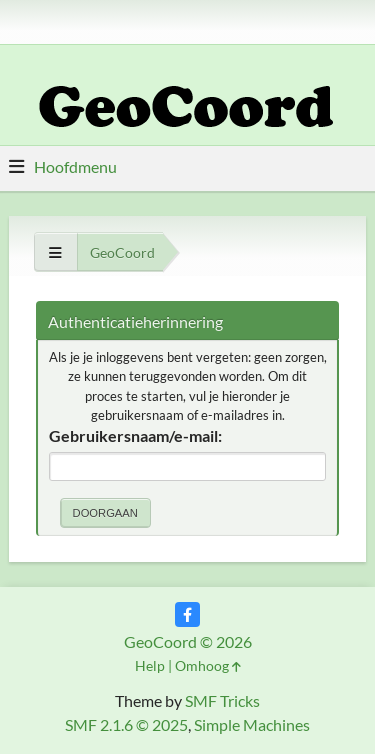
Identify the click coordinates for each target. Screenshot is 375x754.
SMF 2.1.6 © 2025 (126, 724)
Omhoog (208, 665)
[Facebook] (187, 614)
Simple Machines (252, 724)
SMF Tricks (222, 700)
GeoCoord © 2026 (188, 641)
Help (150, 665)
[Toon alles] (55, 252)
